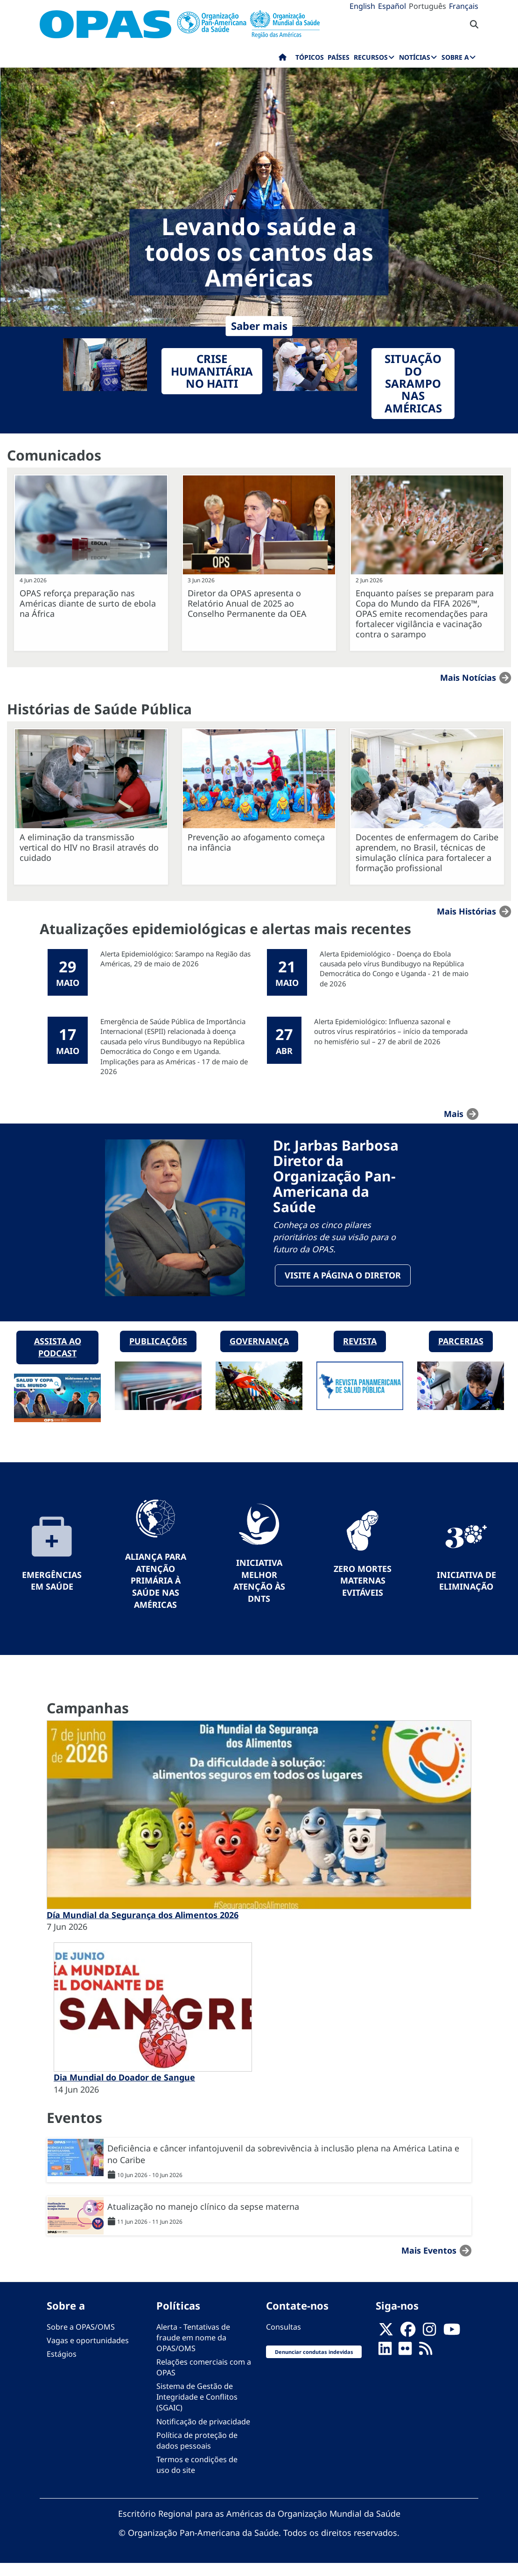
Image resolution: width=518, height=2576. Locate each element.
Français (463, 6)
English (362, 6)
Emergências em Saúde (52, 1593)
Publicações (158, 1353)
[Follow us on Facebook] (407, 2344)
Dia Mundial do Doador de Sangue (124, 2089)
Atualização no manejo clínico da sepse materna (203, 2219)
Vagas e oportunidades (88, 2353)
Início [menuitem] (283, 59)
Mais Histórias (466, 910)
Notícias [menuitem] (414, 57)
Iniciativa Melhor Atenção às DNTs (259, 1593)
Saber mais (259, 326)
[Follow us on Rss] (425, 2364)
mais (453, 1113)
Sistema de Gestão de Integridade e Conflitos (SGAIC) (197, 2409)
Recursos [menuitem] (371, 57)
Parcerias (460, 1353)
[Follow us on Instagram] (429, 2344)
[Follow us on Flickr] (405, 2364)
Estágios (62, 2366)
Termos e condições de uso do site (197, 2477)
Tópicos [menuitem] (309, 57)
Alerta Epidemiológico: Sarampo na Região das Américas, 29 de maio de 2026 (175, 958)
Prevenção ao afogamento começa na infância (256, 842)
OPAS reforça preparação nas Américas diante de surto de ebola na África (88, 603)
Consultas (283, 2339)
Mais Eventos (428, 2263)
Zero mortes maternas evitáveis (363, 1593)
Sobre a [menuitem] (455, 57)
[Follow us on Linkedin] (385, 2364)
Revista (360, 1353)
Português (427, 6)
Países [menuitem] (339, 57)
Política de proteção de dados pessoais (197, 2453)
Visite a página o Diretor (343, 1281)
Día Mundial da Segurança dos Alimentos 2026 (142, 1927)
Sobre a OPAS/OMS (81, 2339)
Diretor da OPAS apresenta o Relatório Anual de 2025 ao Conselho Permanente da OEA (247, 603)
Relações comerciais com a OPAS (203, 2379)
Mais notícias (468, 677)
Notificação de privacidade (203, 2434)
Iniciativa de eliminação (466, 1593)
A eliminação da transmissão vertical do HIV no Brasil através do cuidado (89, 847)
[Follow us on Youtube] (451, 2344)
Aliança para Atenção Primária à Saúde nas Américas (155, 1593)
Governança (259, 1353)
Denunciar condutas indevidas (314, 2364)
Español (392, 6)
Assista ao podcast (57, 1359)
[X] (385, 2344)
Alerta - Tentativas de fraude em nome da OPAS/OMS (193, 2350)
